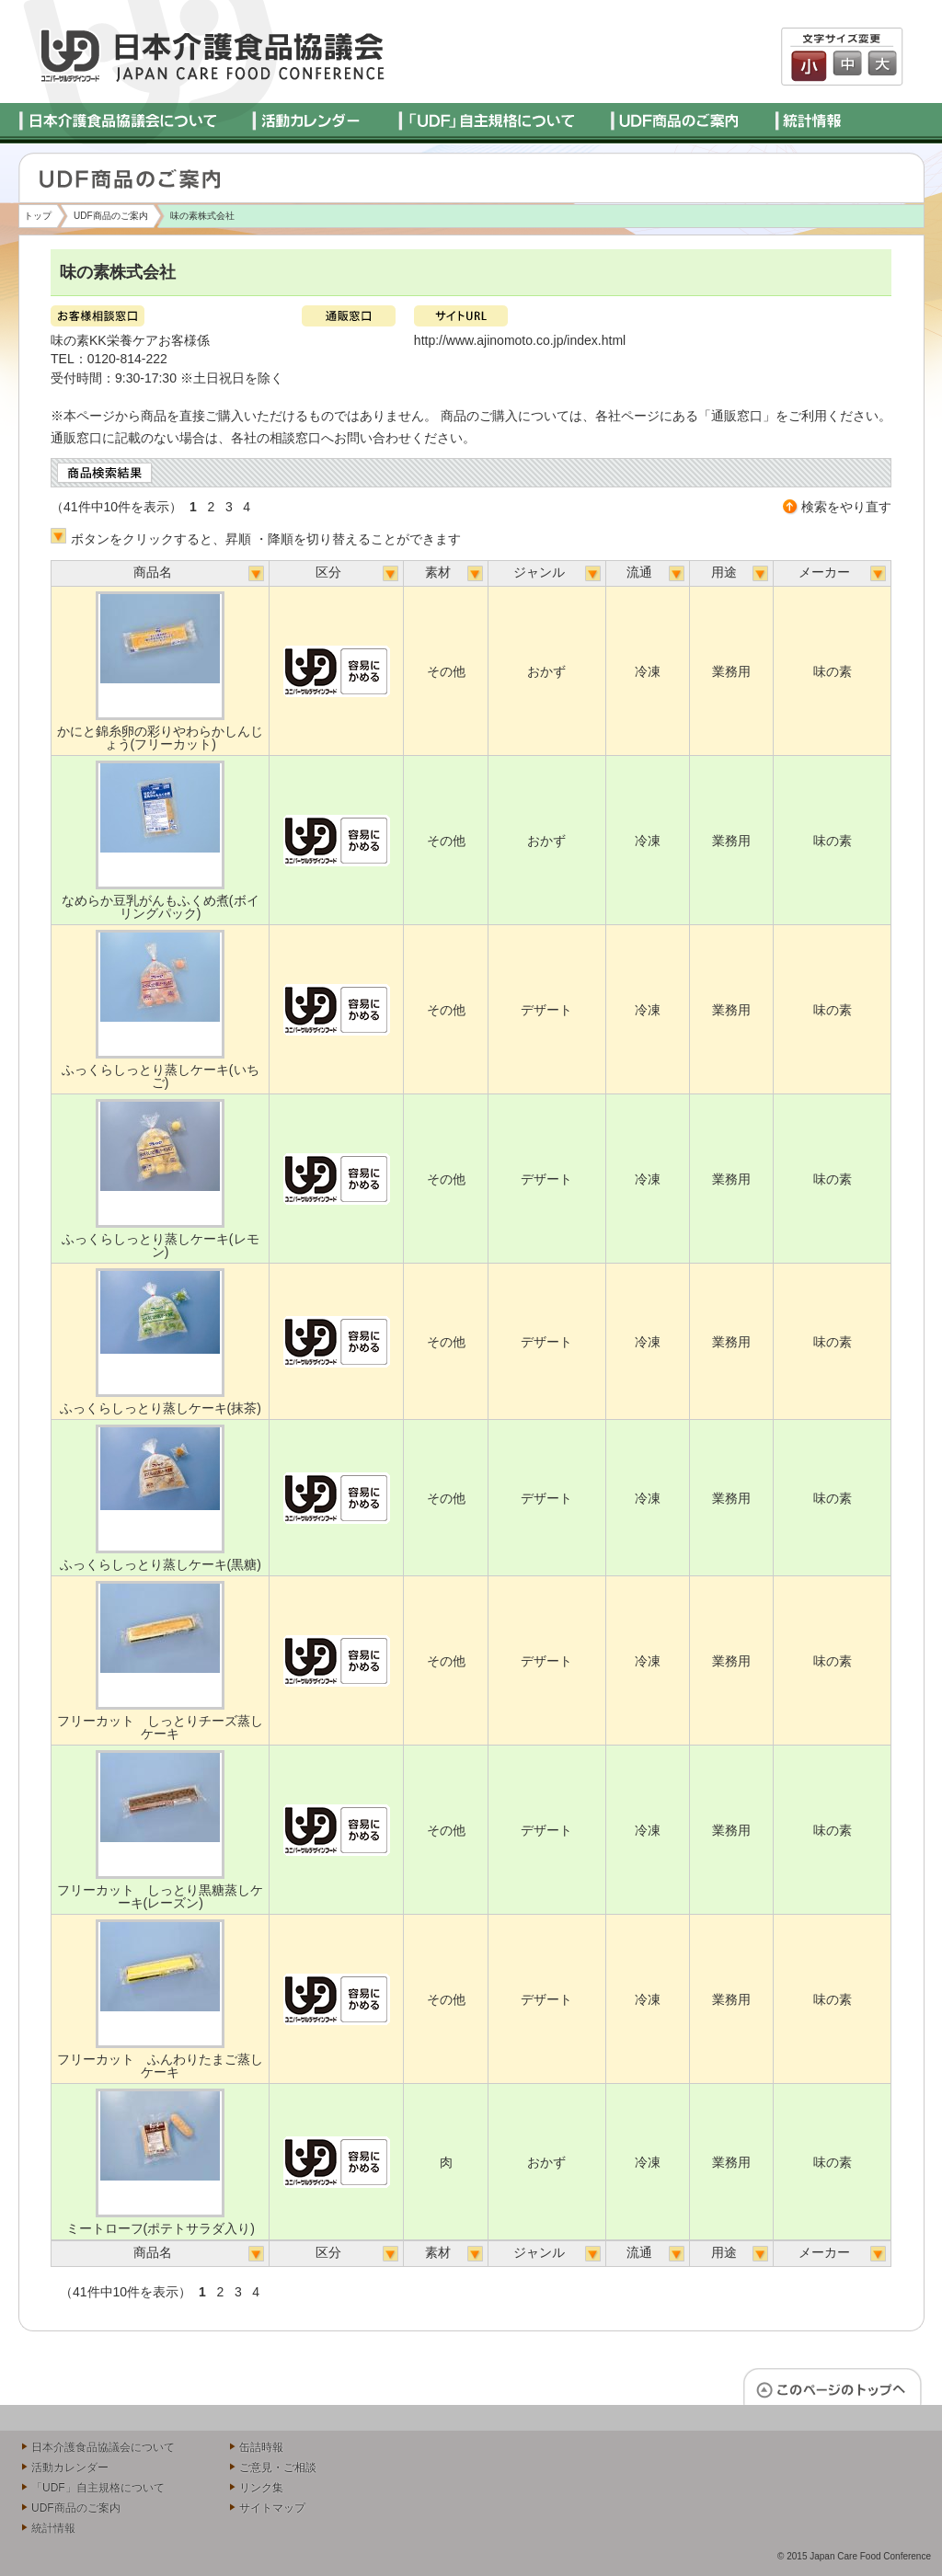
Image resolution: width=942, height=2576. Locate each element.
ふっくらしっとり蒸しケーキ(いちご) (160, 1076)
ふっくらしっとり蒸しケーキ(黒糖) (160, 1564)
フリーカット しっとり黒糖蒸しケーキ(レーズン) (160, 1896)
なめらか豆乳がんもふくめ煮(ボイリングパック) (160, 907)
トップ (38, 216)
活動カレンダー (70, 2467)
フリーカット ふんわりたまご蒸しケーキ (160, 2065)
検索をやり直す (846, 506)
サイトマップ (272, 2508)
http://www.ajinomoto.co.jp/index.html (520, 340)
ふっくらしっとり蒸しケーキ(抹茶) (160, 1408)
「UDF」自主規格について (98, 2487)
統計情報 (53, 2528)
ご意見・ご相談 (277, 2467)
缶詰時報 (261, 2447)
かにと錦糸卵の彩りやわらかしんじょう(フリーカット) (160, 737)
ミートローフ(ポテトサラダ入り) (160, 2228)
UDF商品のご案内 (111, 216)
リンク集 (261, 2487)
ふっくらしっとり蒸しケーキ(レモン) (160, 1245)
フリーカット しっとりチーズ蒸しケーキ (160, 1727)
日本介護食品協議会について (103, 2447)
